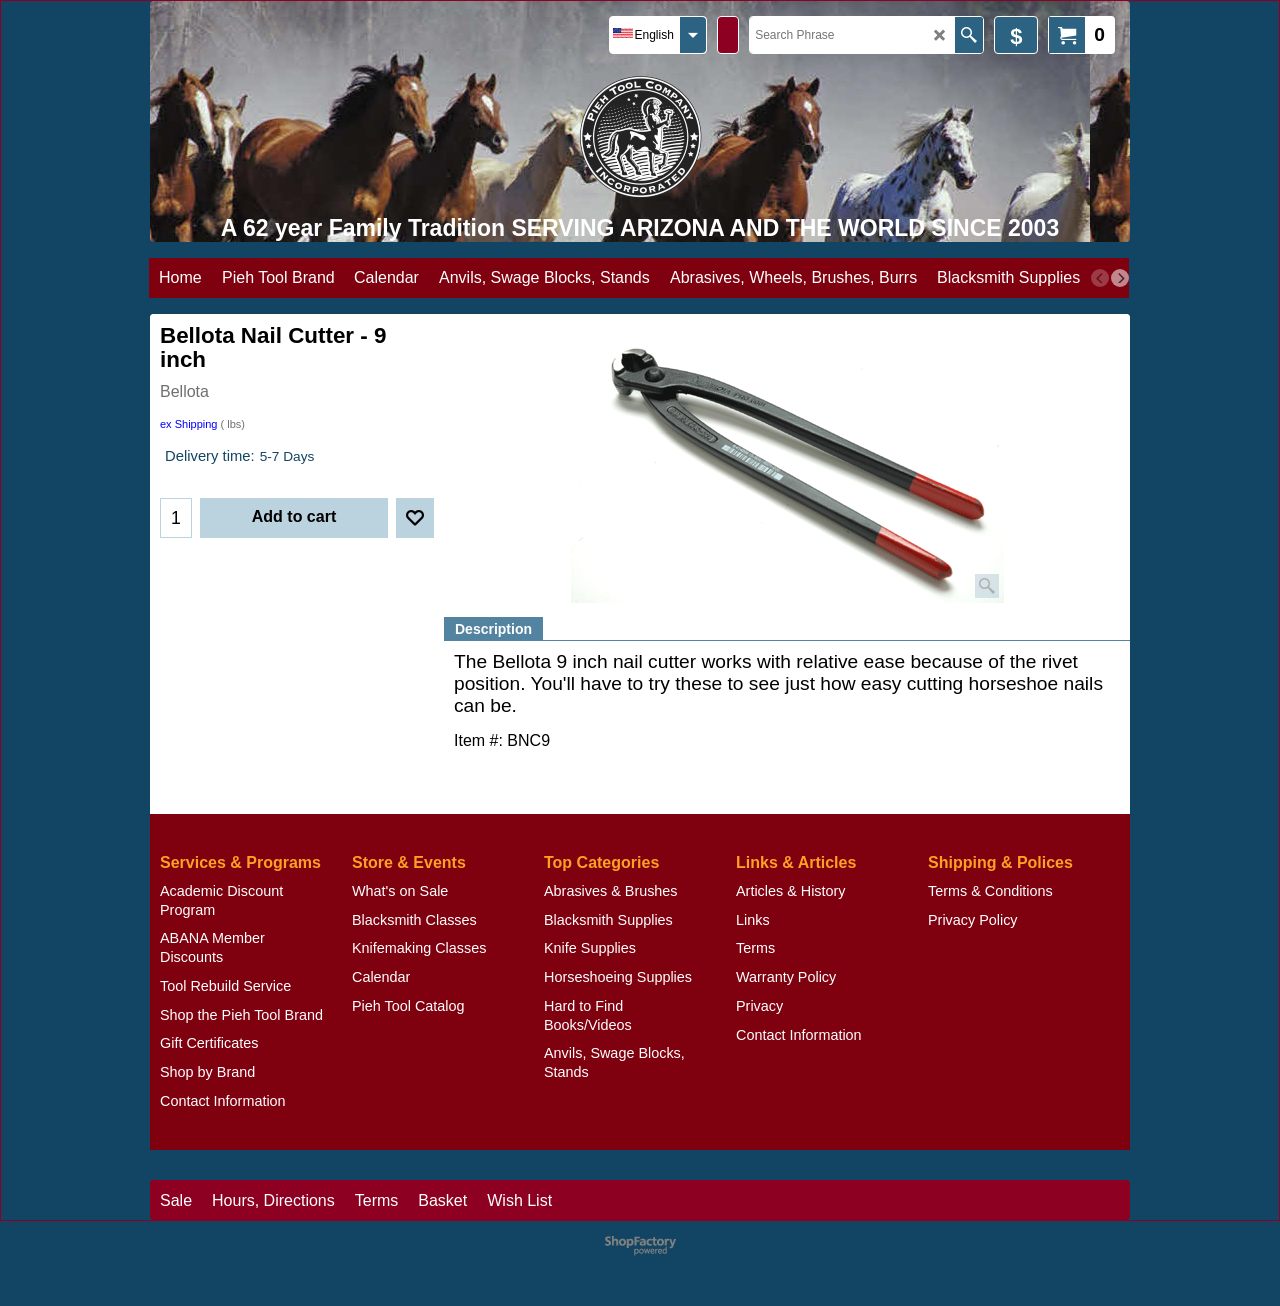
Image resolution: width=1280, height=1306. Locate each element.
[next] (1120, 278)
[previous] (1100, 278)
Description (493, 629)
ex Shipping (189, 424)
